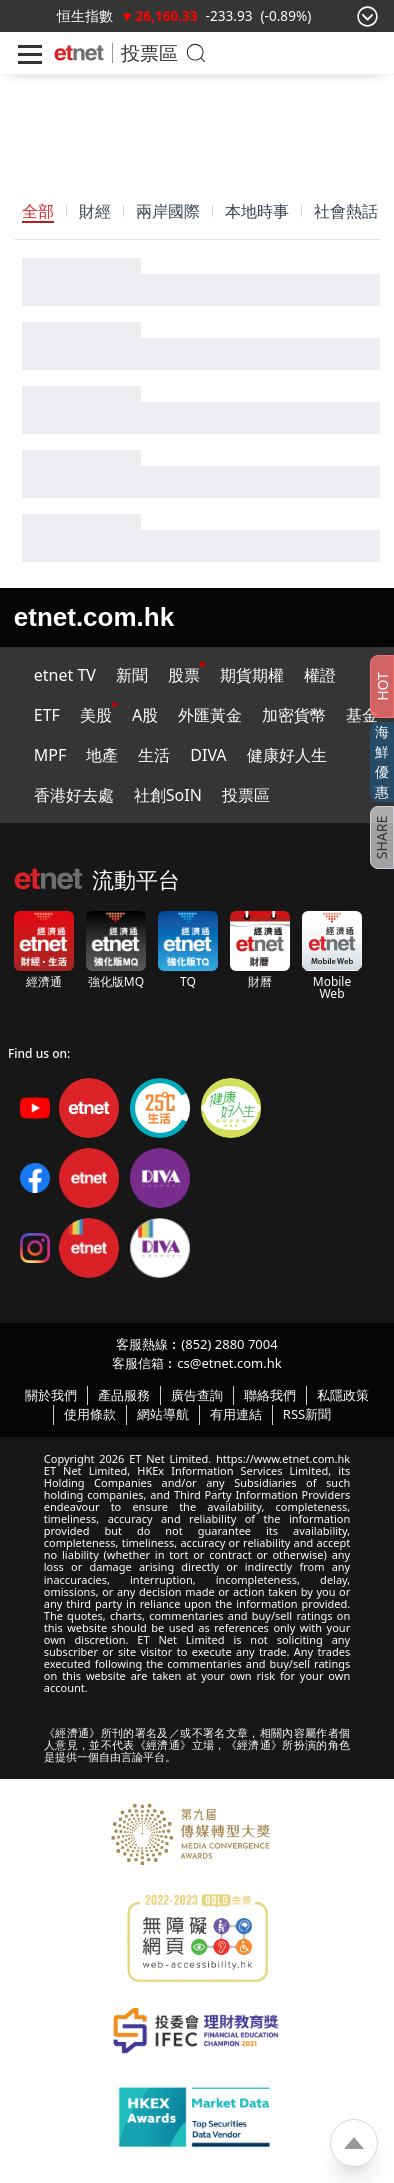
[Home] (79, 53)
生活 (154, 755)
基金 (362, 715)
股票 (184, 675)
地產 (102, 755)
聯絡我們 (270, 1395)
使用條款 (90, 1414)
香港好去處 (74, 795)
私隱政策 (343, 1395)
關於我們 (51, 1395)
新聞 (132, 675)
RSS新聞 (307, 1414)
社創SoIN (168, 795)
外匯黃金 (210, 715)
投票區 (149, 52)
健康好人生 (287, 755)
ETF (47, 715)
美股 (96, 715)
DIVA (208, 755)
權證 (320, 675)
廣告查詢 (197, 1395)
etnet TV (65, 675)
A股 (145, 715)
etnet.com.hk (94, 617)
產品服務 (124, 1395)
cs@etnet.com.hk (229, 1363)
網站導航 (163, 1414)
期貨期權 (252, 675)
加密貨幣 (294, 715)
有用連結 (236, 1414)
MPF (50, 755)
